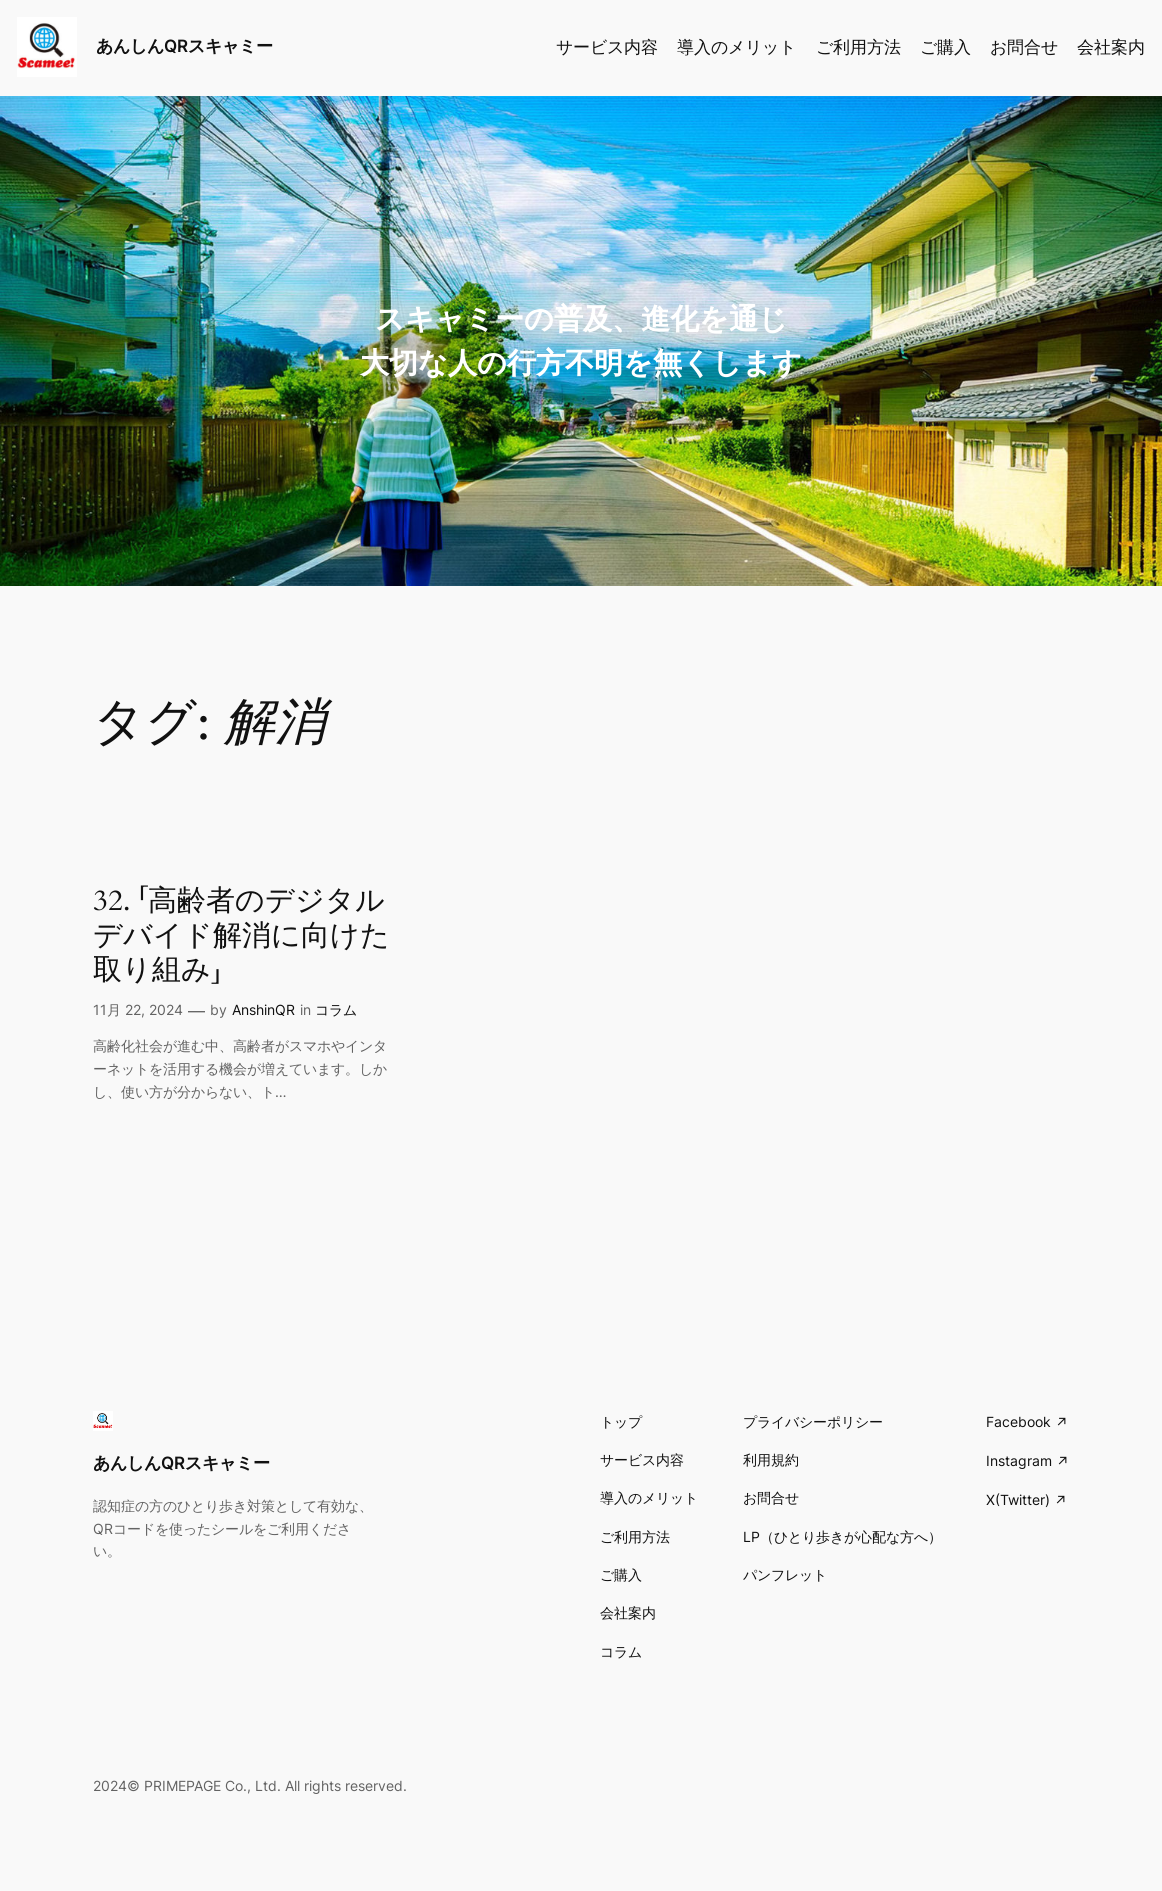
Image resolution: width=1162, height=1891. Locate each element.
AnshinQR (263, 1009)
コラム (336, 1009)
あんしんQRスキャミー (184, 46)
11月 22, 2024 (138, 1009)
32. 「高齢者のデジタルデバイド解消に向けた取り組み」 (241, 935)
